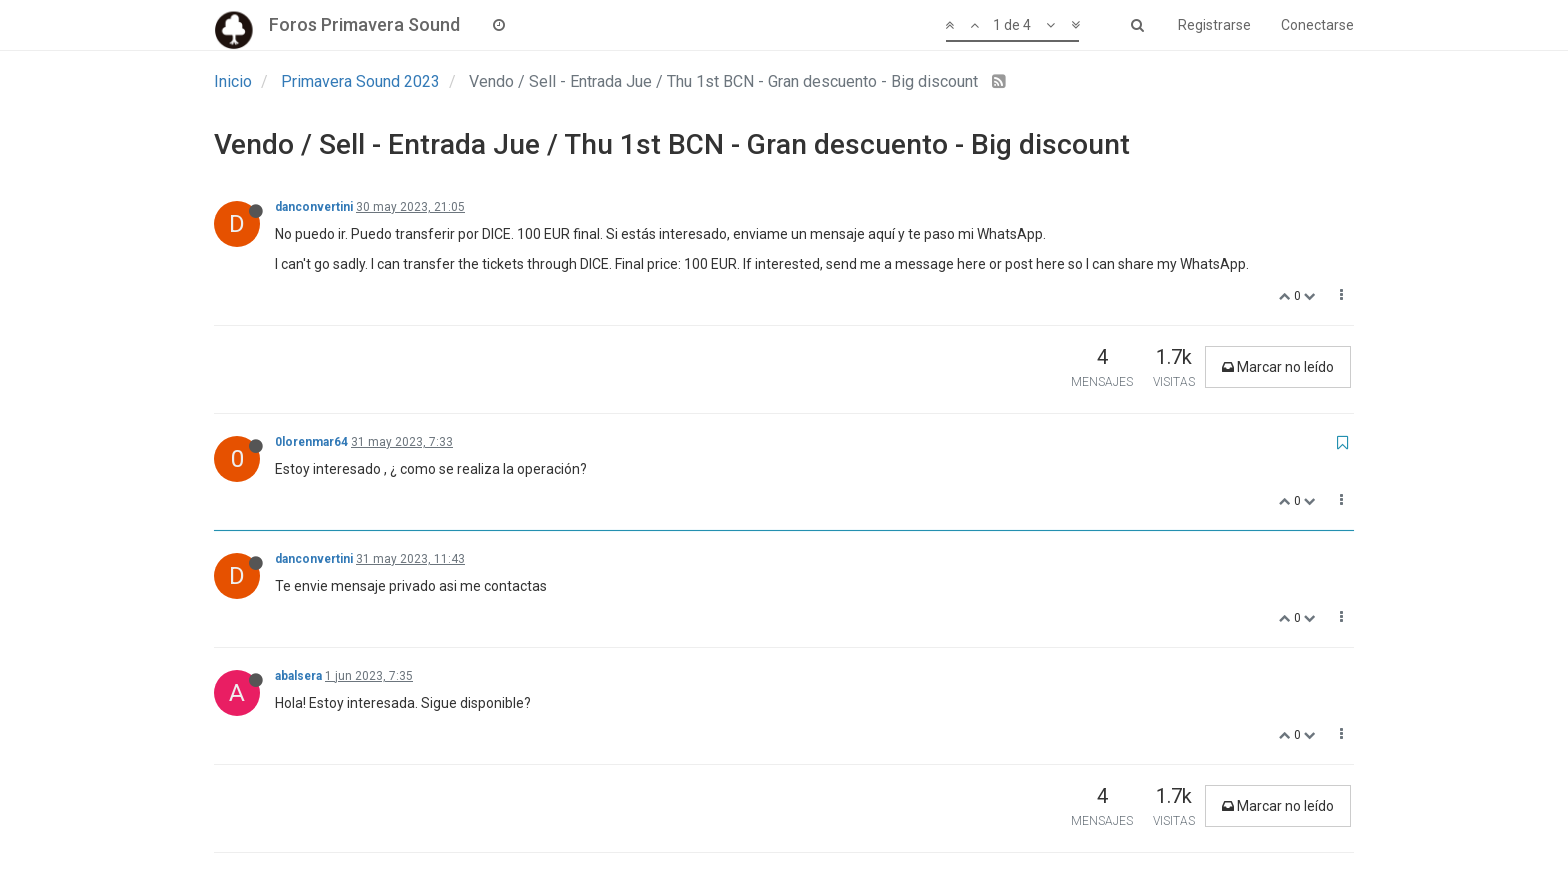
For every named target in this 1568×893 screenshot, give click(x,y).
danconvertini (314, 207)
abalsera (298, 676)
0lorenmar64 (311, 442)
